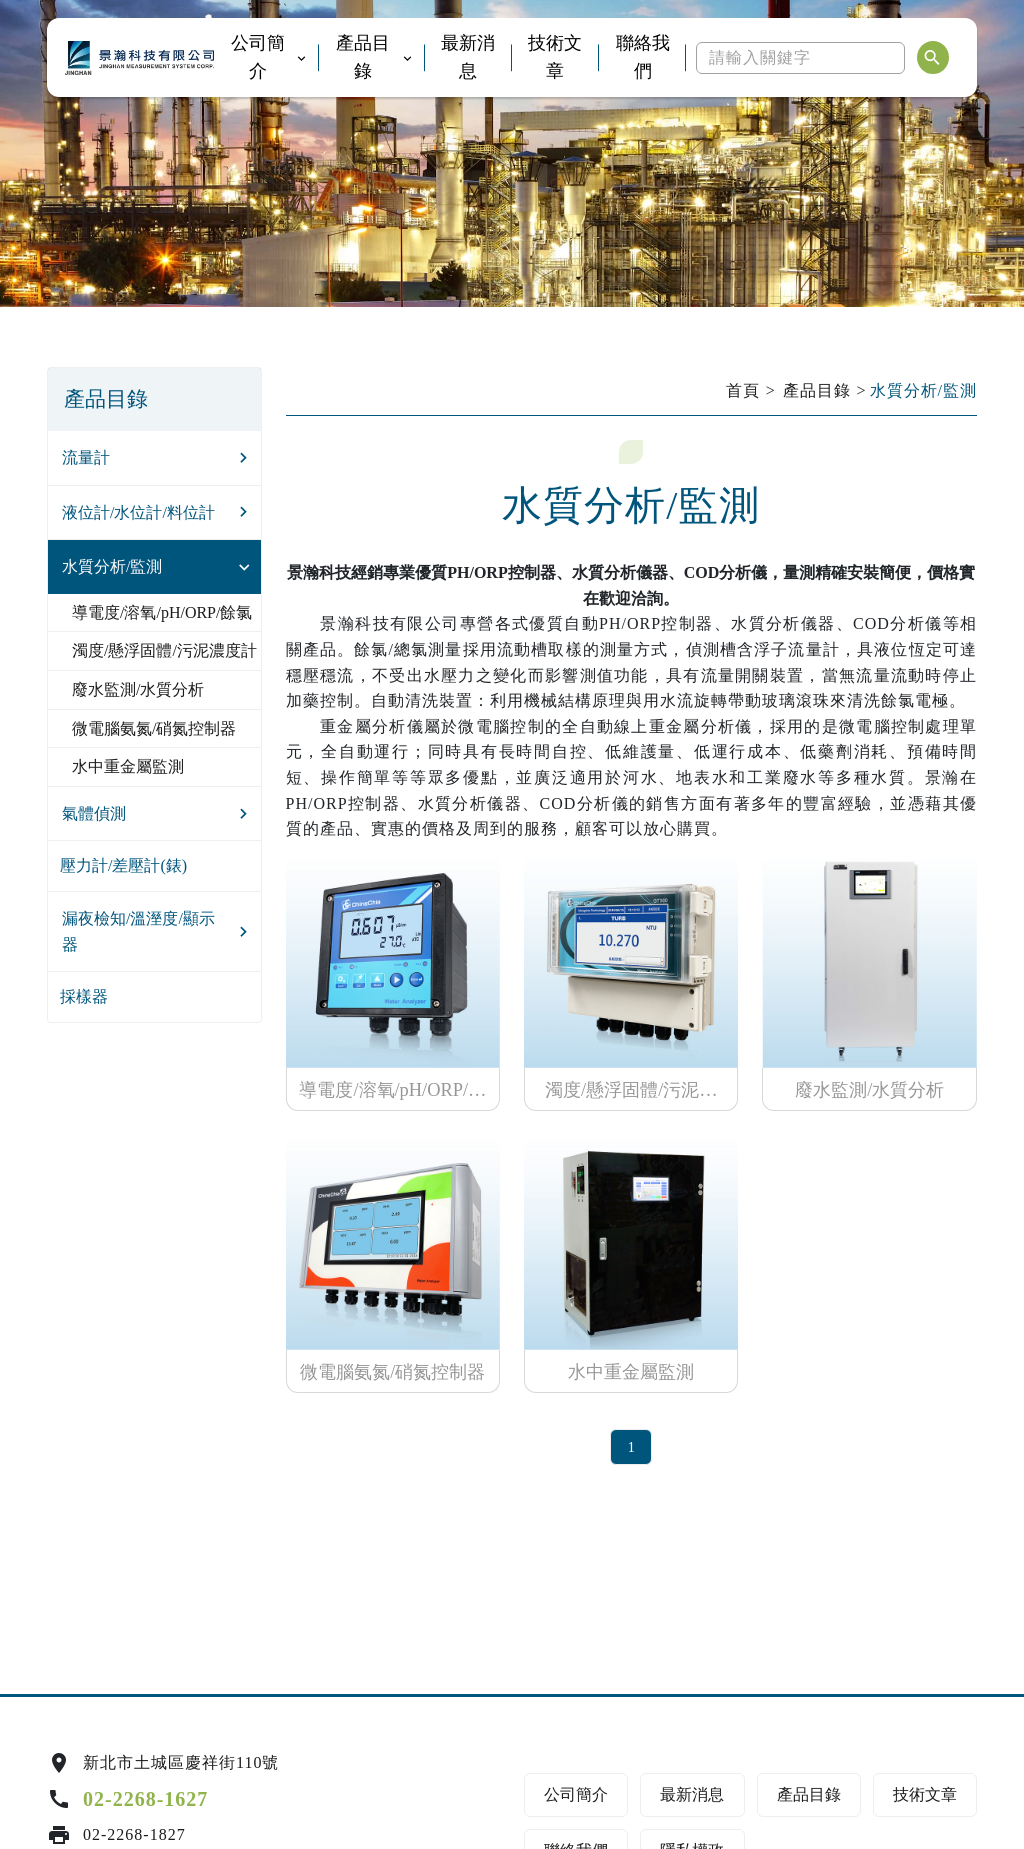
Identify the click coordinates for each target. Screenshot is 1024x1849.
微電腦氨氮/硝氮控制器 (154, 728)
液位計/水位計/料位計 (138, 512)
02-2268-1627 (145, 1799)
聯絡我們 (643, 57)
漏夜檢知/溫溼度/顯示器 (138, 931)
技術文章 (555, 57)
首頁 (743, 390)
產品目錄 (363, 57)
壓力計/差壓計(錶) (123, 865)
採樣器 (84, 996)
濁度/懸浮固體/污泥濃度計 (164, 650)
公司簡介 (258, 57)
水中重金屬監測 (128, 766)
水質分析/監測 (112, 566)
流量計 (86, 457)
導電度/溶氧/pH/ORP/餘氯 (162, 612)
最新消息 (468, 57)
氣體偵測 (94, 813)
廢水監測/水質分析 (138, 689)
